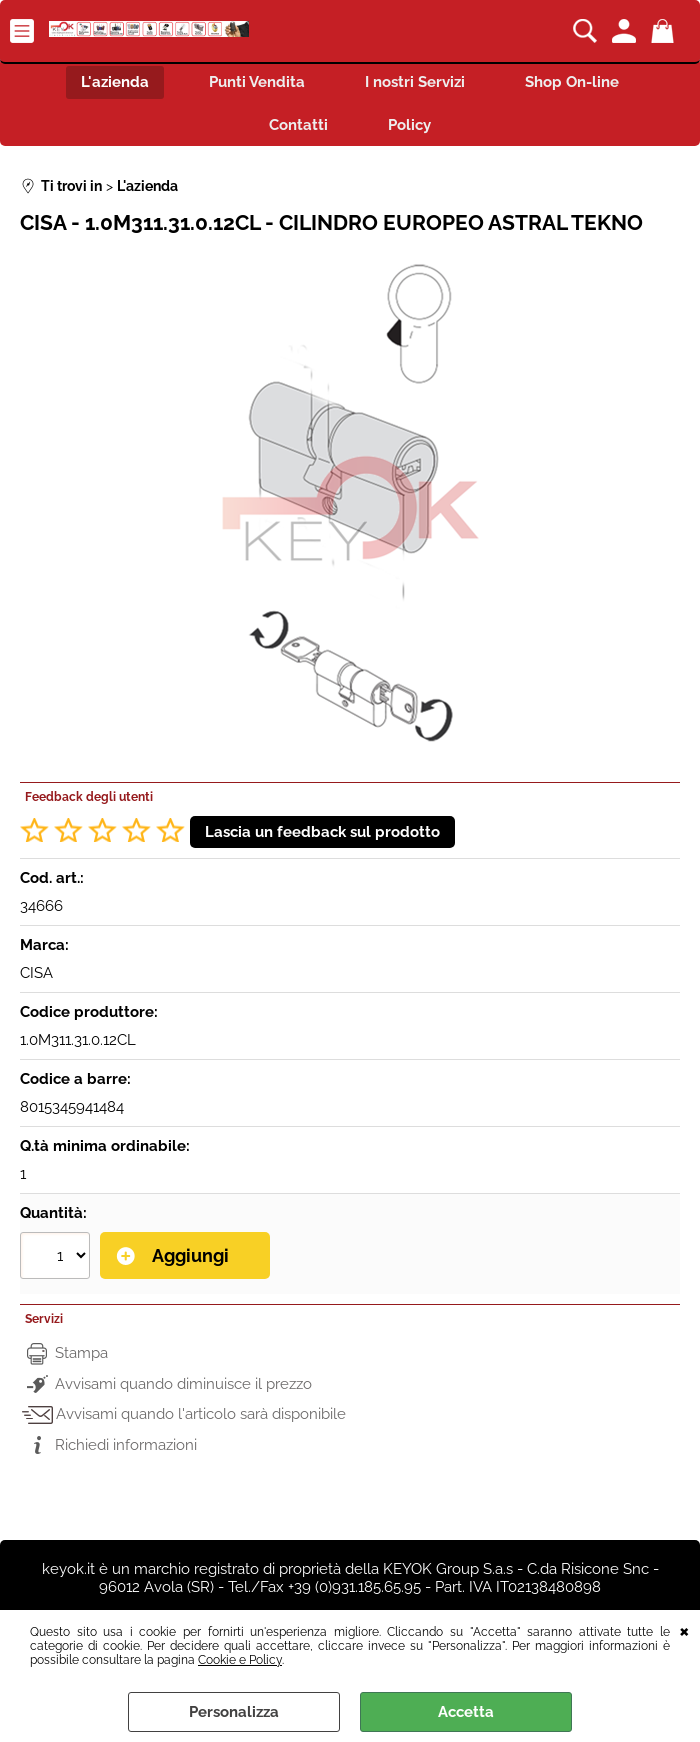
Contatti (298, 125)
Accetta (466, 1712)
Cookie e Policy (240, 1660)
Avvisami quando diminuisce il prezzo (183, 1384)
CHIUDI (684, 1630)
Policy (409, 125)
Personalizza (234, 1712)
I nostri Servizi (415, 82)
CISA (36, 973)
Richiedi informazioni (126, 1445)
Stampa (81, 1353)
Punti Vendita (257, 82)
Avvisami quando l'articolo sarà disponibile (201, 1414)
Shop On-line (572, 82)
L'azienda (115, 82)
